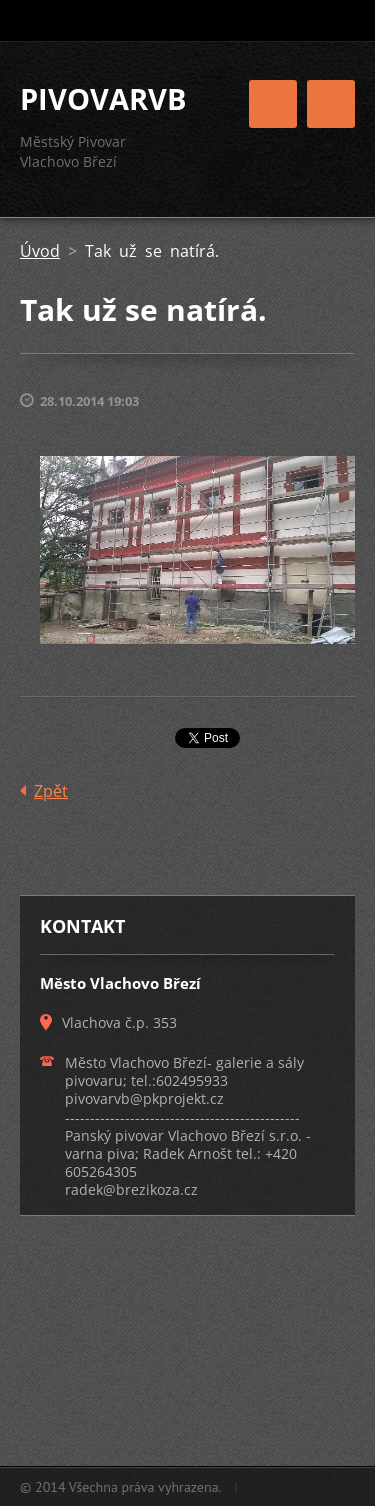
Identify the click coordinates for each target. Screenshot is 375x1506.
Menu (331, 104)
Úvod (40, 251)
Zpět (51, 791)
